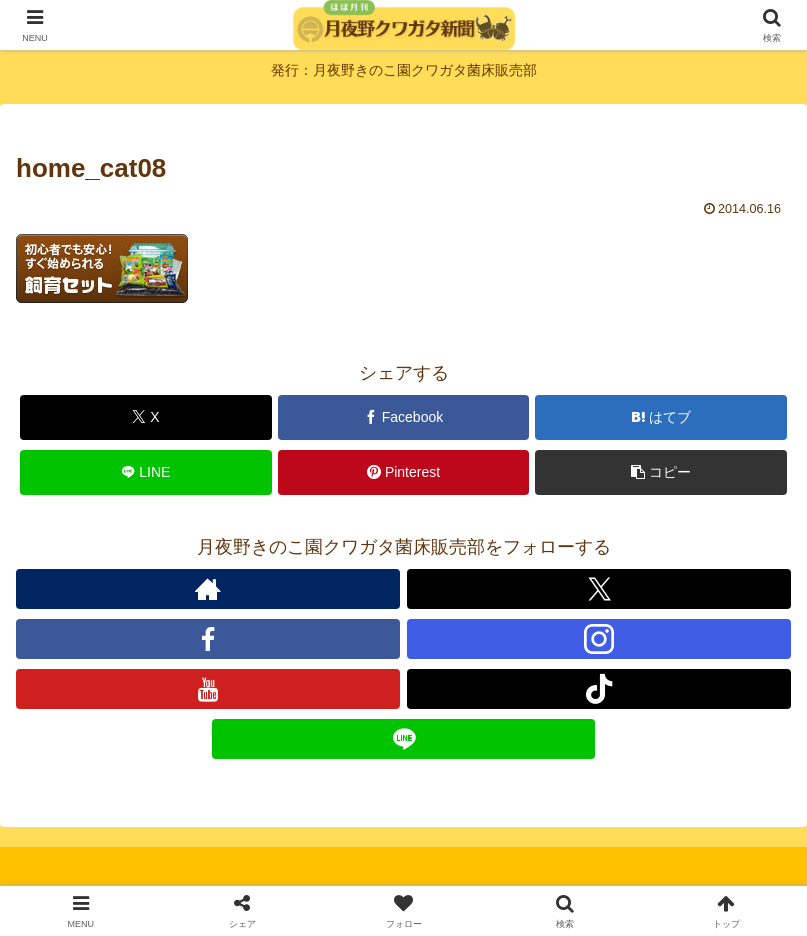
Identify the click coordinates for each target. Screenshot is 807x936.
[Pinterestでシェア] (404, 472)
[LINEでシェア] (146, 472)
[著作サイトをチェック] (208, 589)
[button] (661, 472)
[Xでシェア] (146, 417)
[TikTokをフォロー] (599, 689)
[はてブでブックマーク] (661, 417)
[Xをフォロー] (599, 589)
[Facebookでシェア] (404, 417)
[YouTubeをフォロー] (208, 689)
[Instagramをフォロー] (599, 639)
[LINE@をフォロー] (404, 739)
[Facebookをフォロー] (208, 639)
